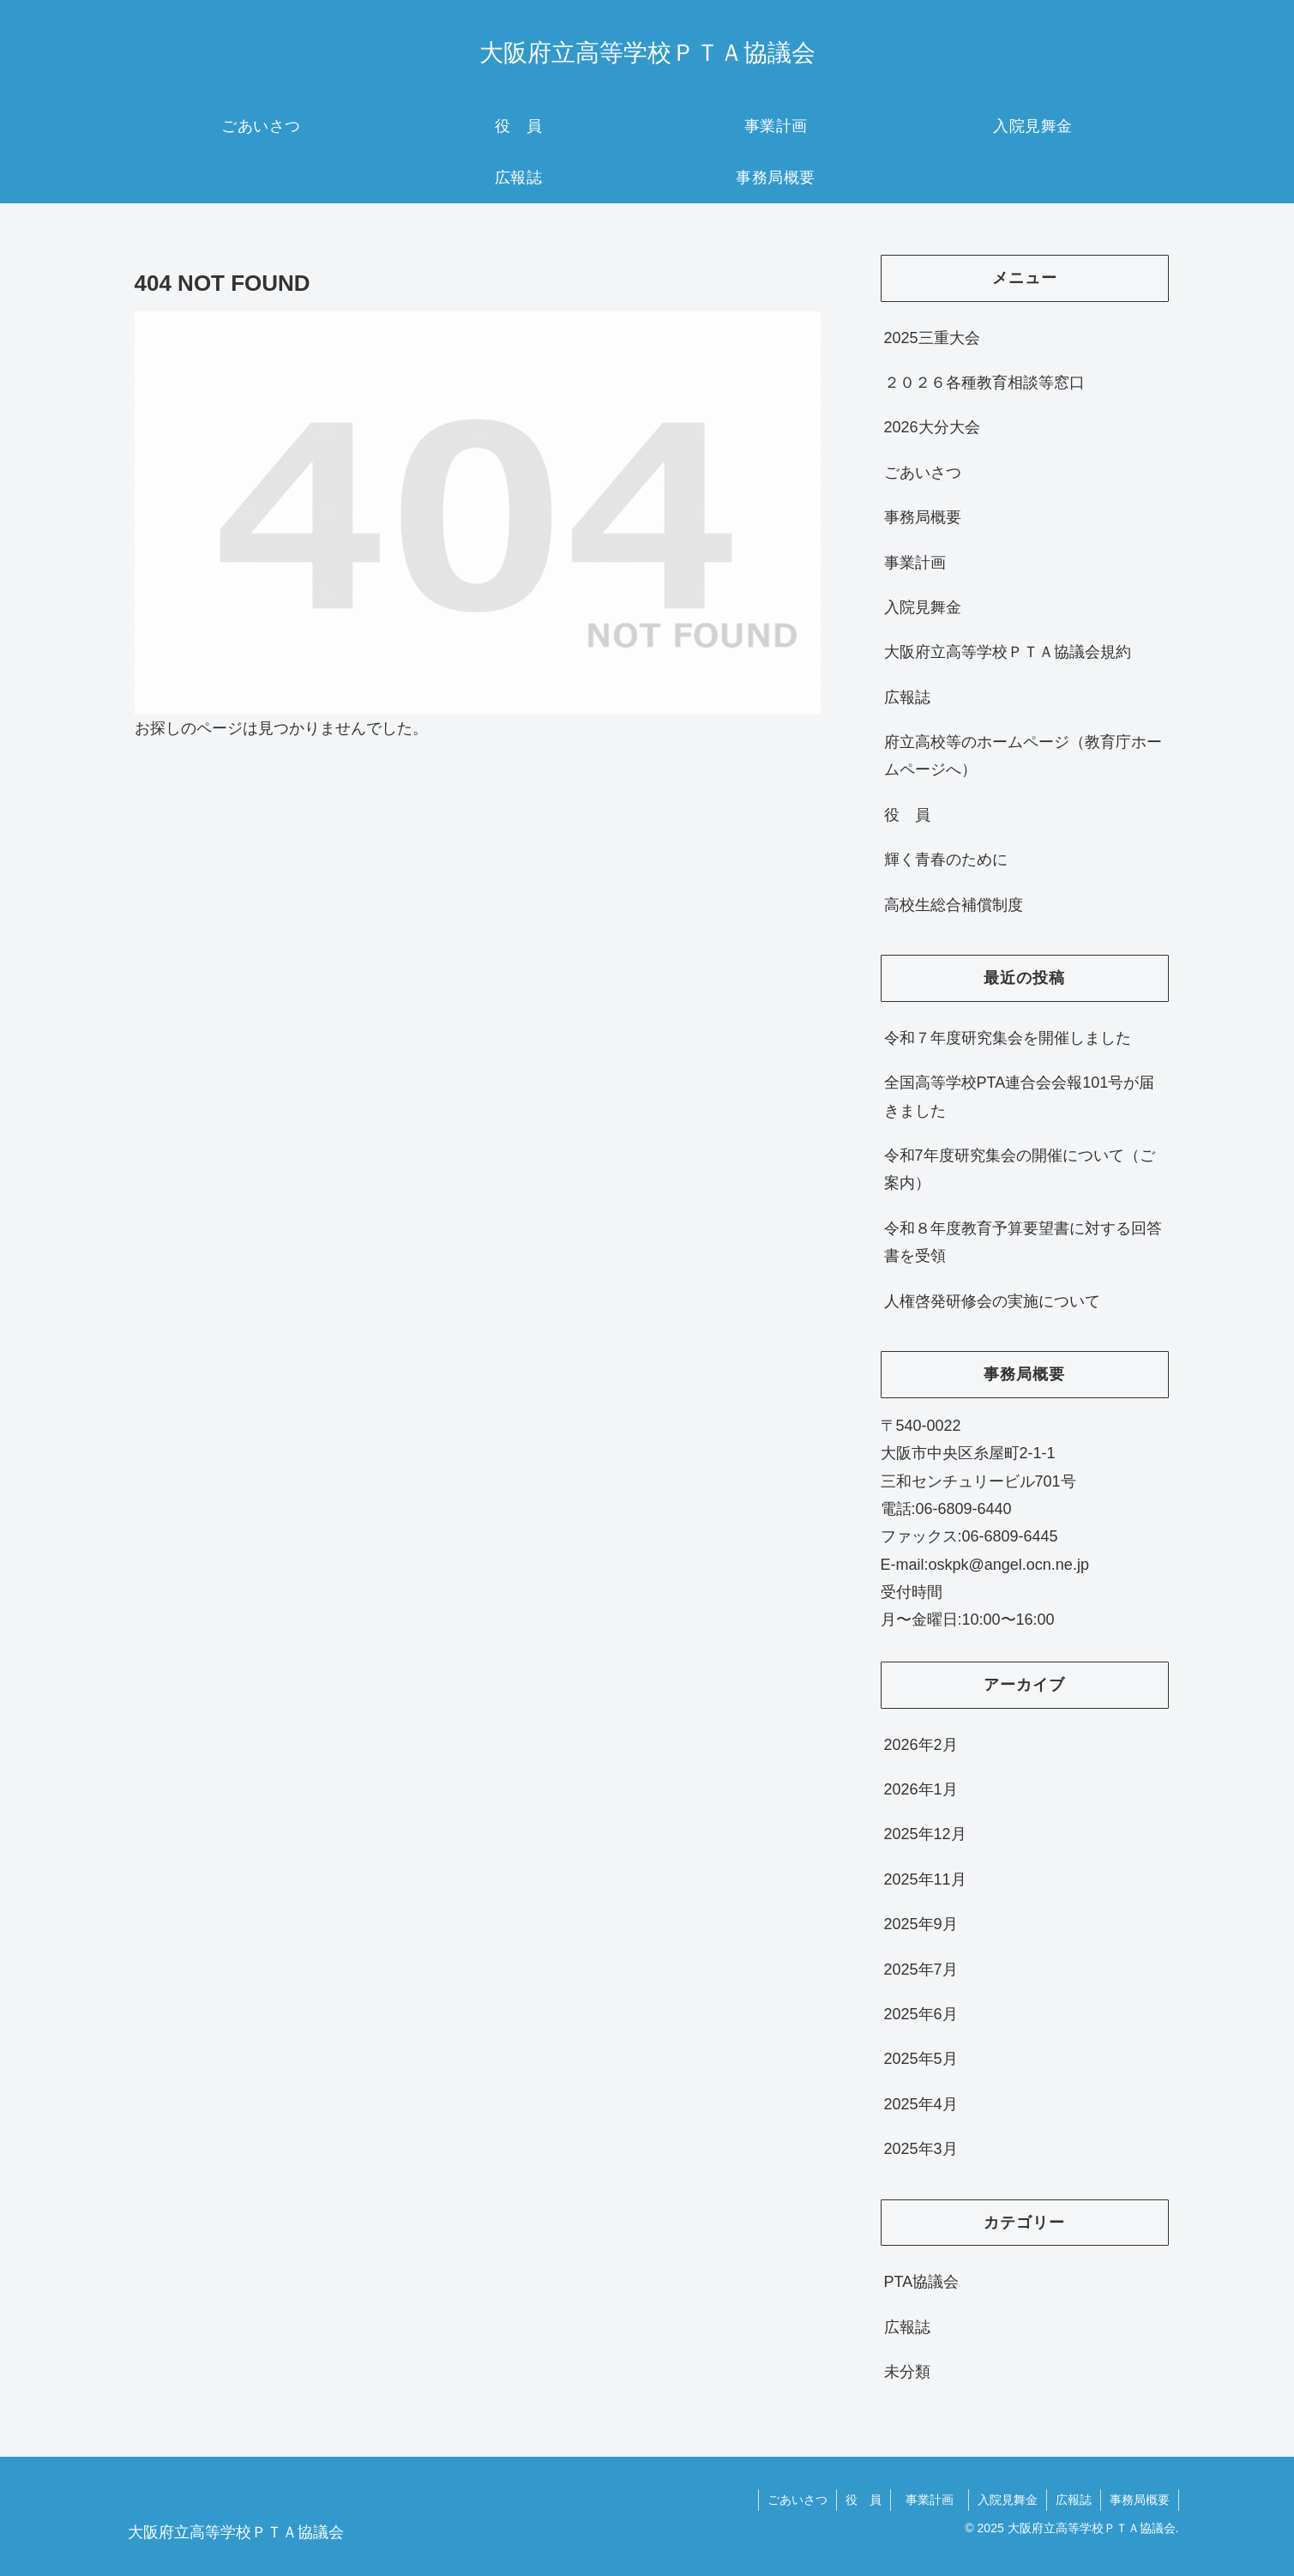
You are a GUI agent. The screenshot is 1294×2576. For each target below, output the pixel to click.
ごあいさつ (922, 472)
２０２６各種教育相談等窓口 (984, 382)
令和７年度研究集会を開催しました (1007, 1038)
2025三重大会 (932, 338)
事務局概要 (922, 517)
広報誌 (907, 697)
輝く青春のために (946, 859)
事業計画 (922, 562)
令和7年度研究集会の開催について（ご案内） (1019, 1169)
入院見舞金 (922, 607)
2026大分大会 (932, 427)
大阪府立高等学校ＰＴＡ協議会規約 (1007, 652)
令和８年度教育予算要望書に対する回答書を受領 (1023, 1242)
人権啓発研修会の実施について (992, 1301)
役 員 (907, 814)
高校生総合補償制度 (953, 905)
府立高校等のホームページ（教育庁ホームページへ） (1023, 755)
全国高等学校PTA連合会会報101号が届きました (1019, 1096)
